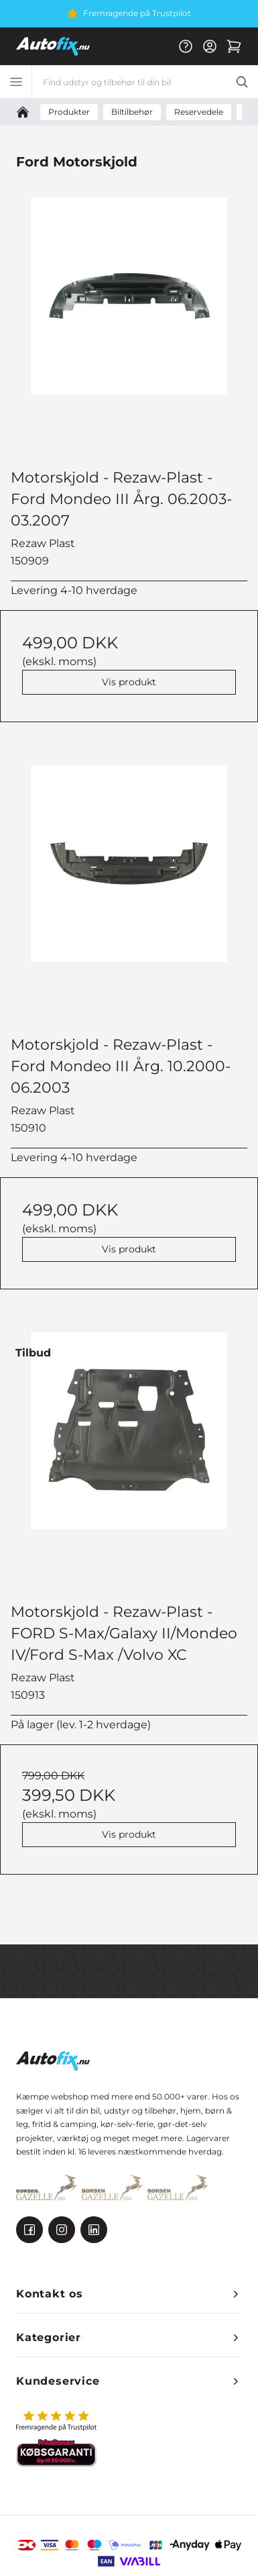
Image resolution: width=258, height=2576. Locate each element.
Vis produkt (129, 682)
